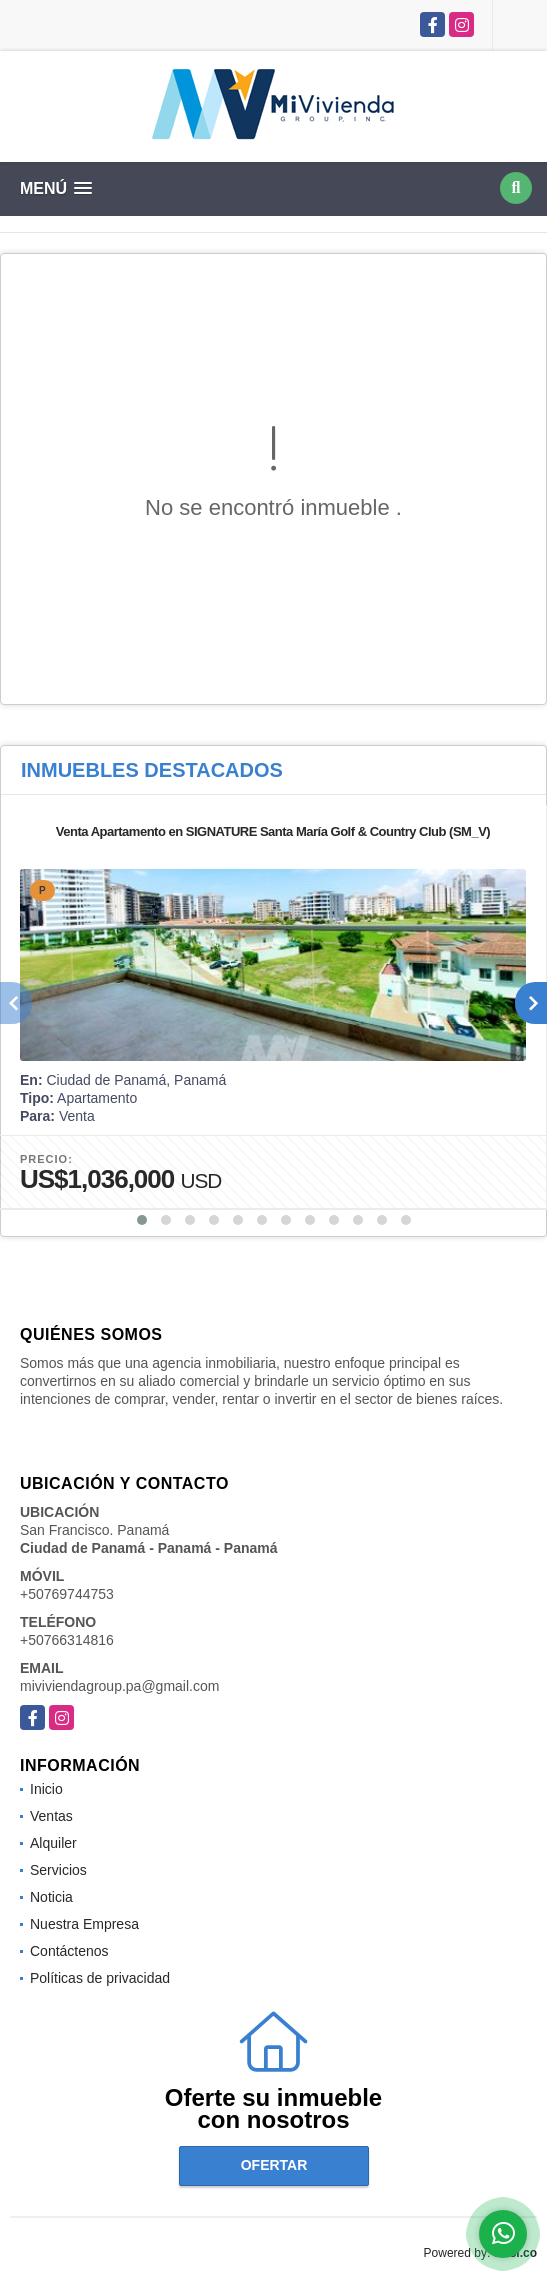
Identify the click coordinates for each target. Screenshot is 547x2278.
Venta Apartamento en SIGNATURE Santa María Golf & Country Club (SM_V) (273, 831)
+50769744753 (67, 1594)
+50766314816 (67, 1640)
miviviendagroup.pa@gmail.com (119, 1686)
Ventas (51, 1816)
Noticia (51, 1897)
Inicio (46, 1789)
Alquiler (53, 1843)
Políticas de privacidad (100, 1978)
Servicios (58, 1870)
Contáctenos (69, 1951)
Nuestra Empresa (84, 1924)
